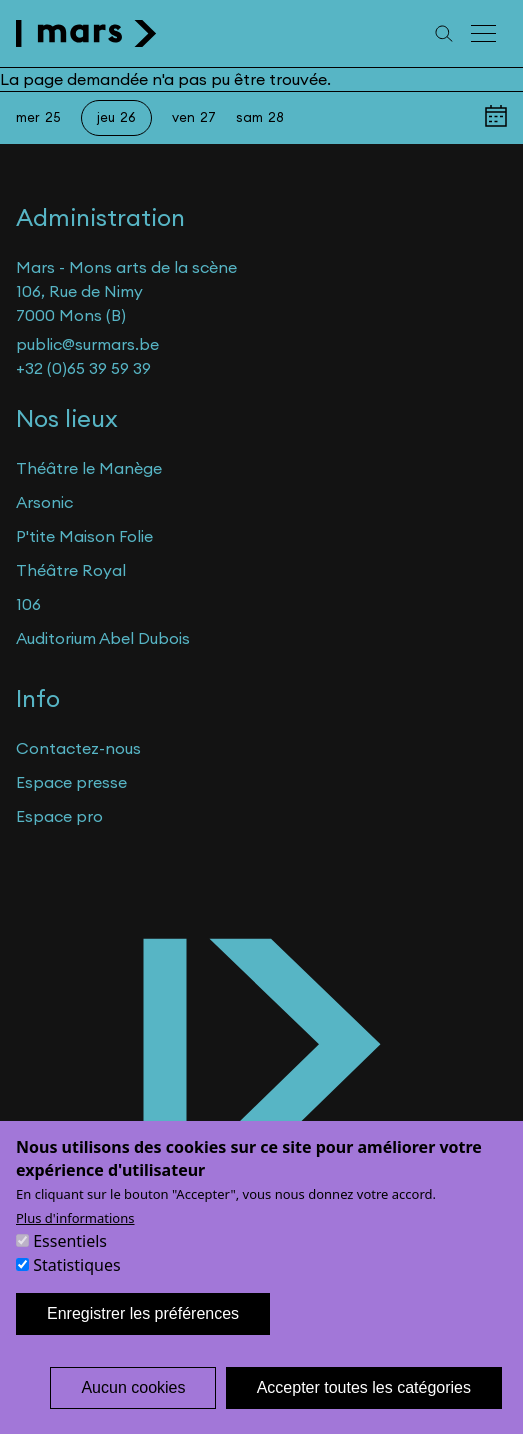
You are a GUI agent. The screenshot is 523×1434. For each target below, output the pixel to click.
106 (28, 604)
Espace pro (59, 816)
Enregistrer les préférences (143, 1339)
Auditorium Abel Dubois (103, 638)
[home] (86, 33)
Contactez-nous (78, 748)
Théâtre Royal (71, 570)
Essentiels (70, 1267)
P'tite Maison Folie (84, 536)
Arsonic (44, 502)
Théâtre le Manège (89, 468)
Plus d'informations (75, 1244)
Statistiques (76, 1291)
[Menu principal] (485, 33)
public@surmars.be (87, 344)
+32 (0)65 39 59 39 (83, 368)
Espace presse (71, 782)
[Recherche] (444, 33)
